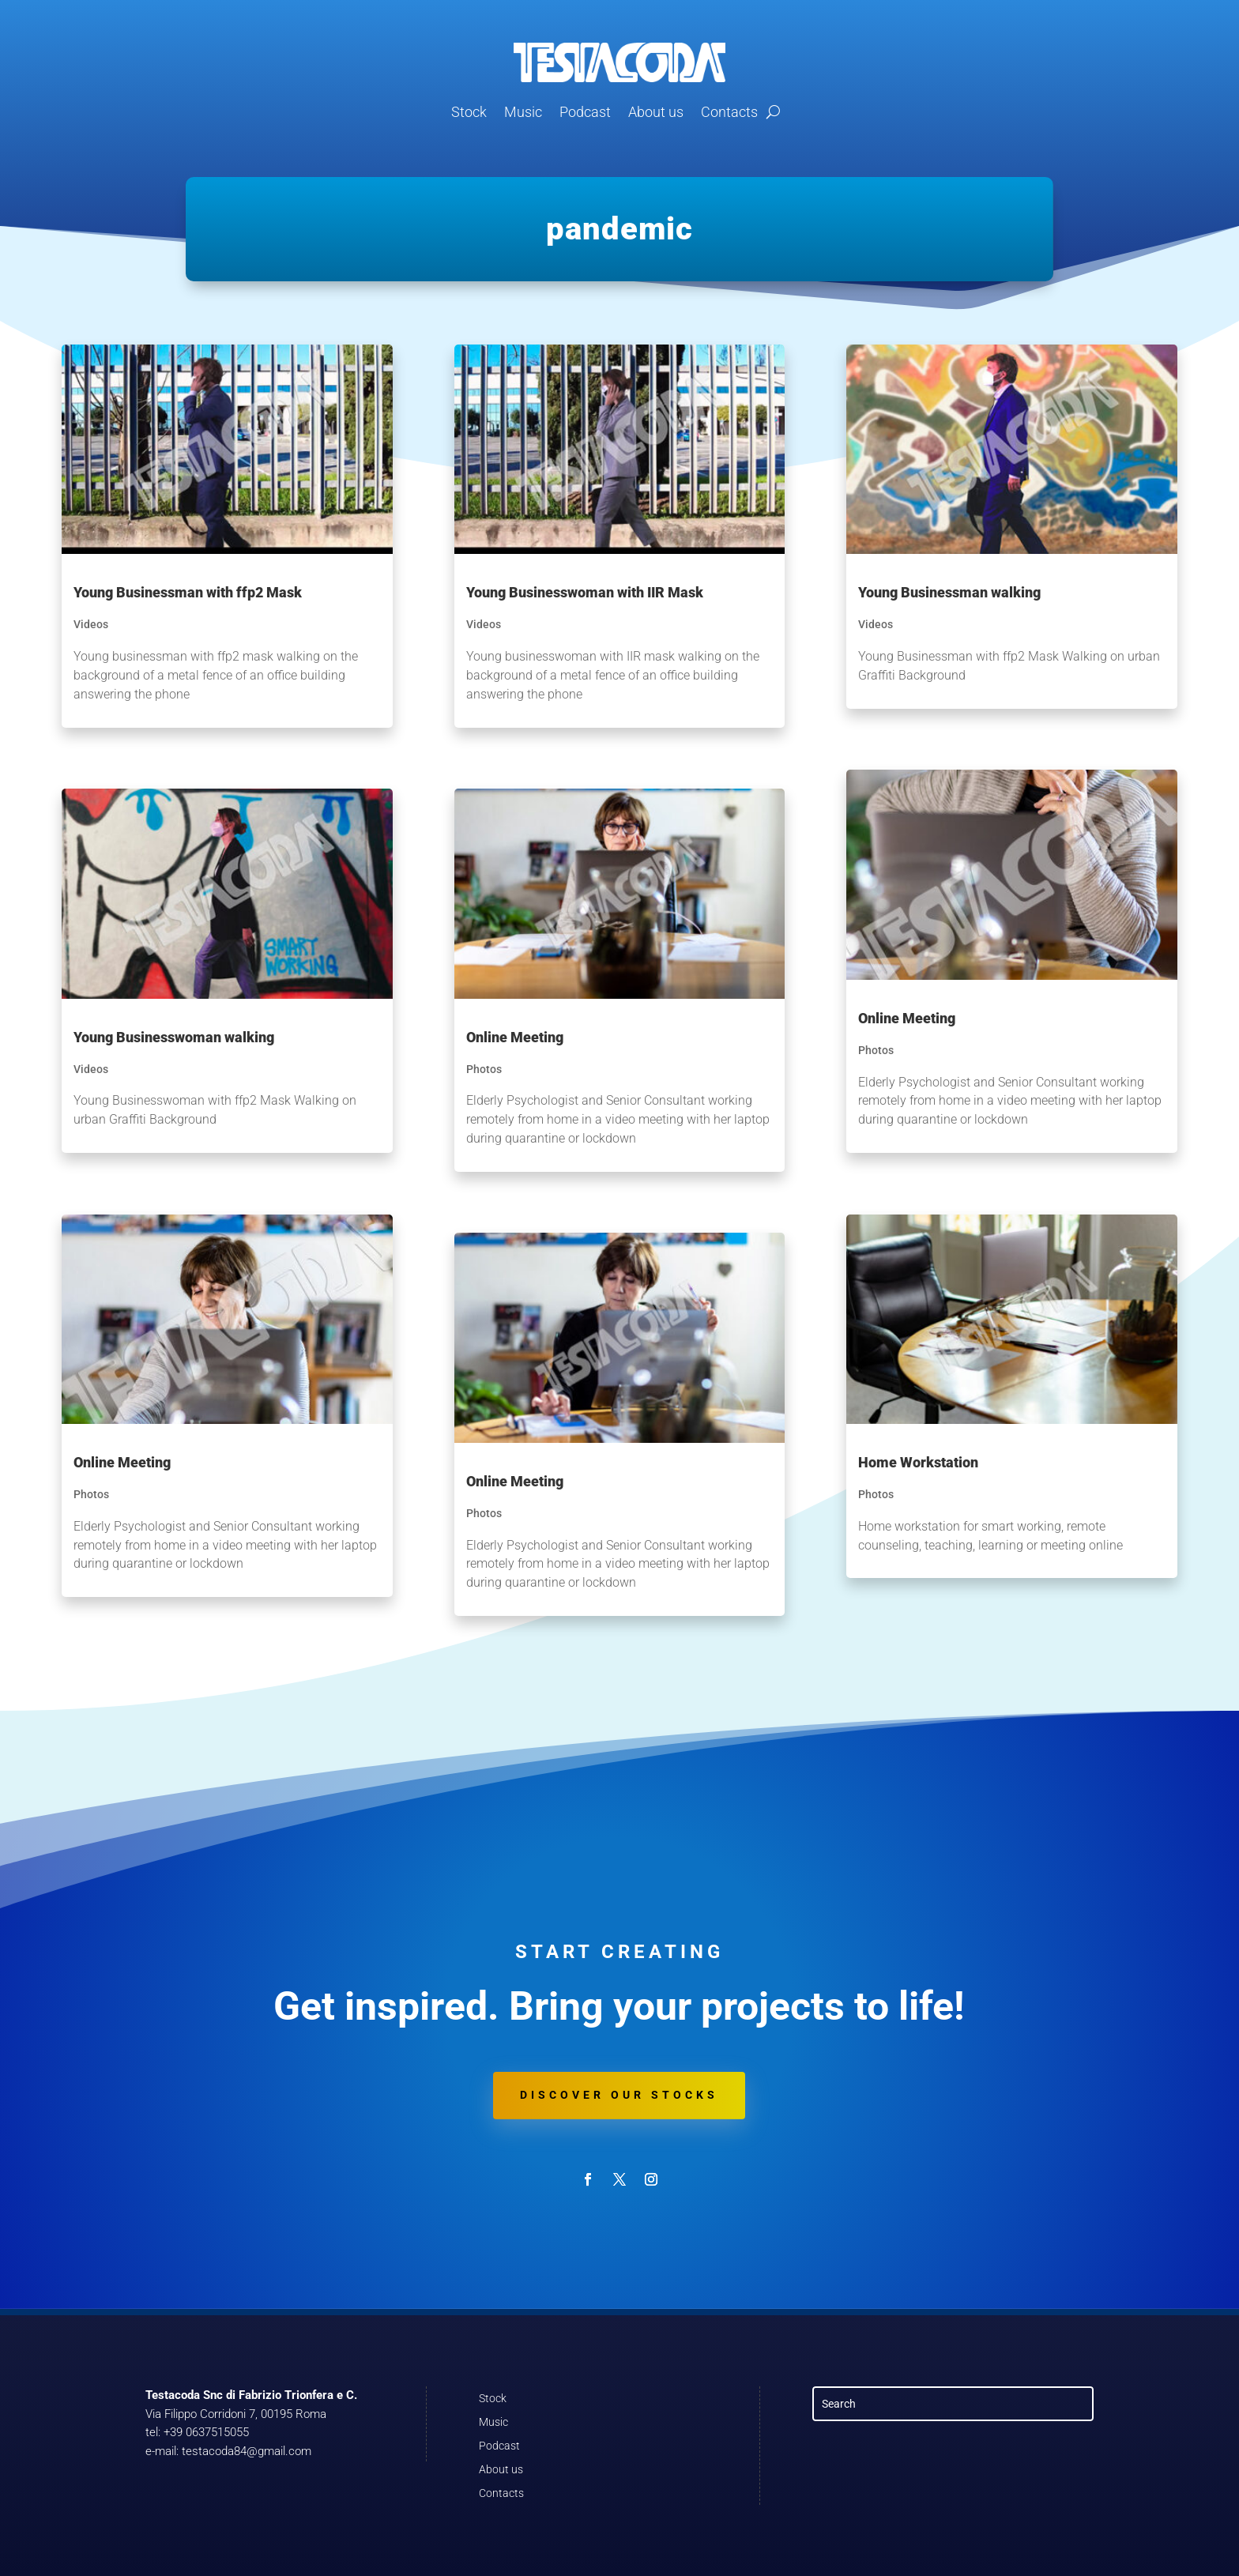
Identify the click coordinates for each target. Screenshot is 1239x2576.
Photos (91, 1494)
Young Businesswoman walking (173, 1037)
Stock (469, 112)
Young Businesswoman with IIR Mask (584, 592)
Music (523, 112)
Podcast (585, 112)
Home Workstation (918, 1462)
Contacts (729, 112)
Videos (90, 624)
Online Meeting (122, 1462)
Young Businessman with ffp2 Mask (187, 592)
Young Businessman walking (949, 592)
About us (656, 112)
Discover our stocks (619, 2094)
